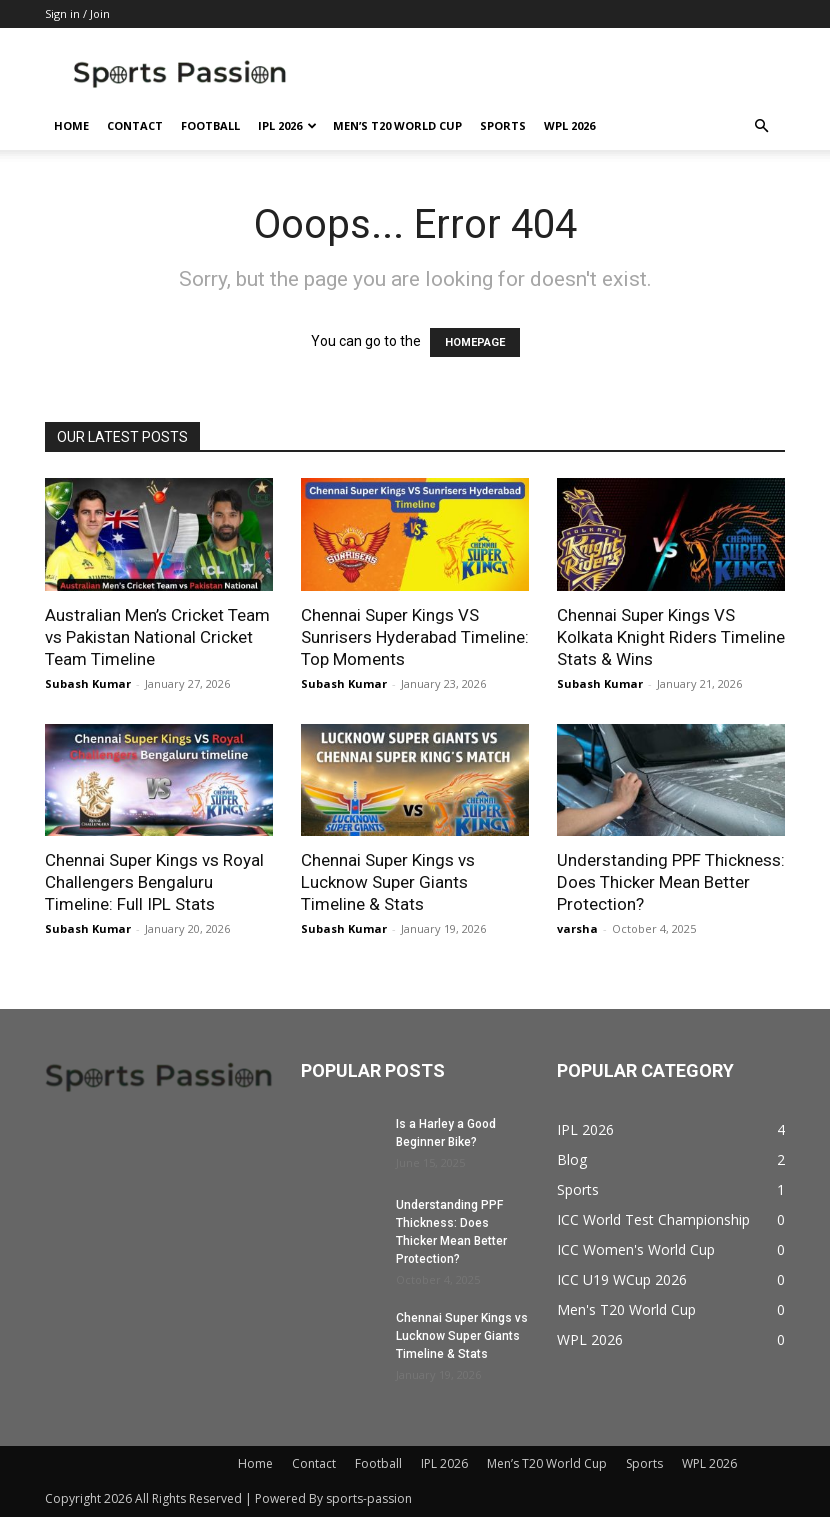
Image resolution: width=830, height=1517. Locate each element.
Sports (503, 125)
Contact (135, 125)
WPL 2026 (569, 125)
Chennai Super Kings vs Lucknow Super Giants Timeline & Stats (388, 882)
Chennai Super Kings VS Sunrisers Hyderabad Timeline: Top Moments (415, 637)
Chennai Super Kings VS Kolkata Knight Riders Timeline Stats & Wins (671, 637)
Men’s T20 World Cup (397, 125)
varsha (577, 928)
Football (210, 125)
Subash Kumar (88, 683)
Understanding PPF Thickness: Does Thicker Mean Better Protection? (671, 882)
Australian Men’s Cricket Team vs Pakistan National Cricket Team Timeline (157, 637)
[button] (761, 126)
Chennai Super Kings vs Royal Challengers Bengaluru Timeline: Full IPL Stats (154, 882)
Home (71, 125)
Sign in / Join (77, 13)
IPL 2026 (287, 125)
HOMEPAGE (475, 342)
